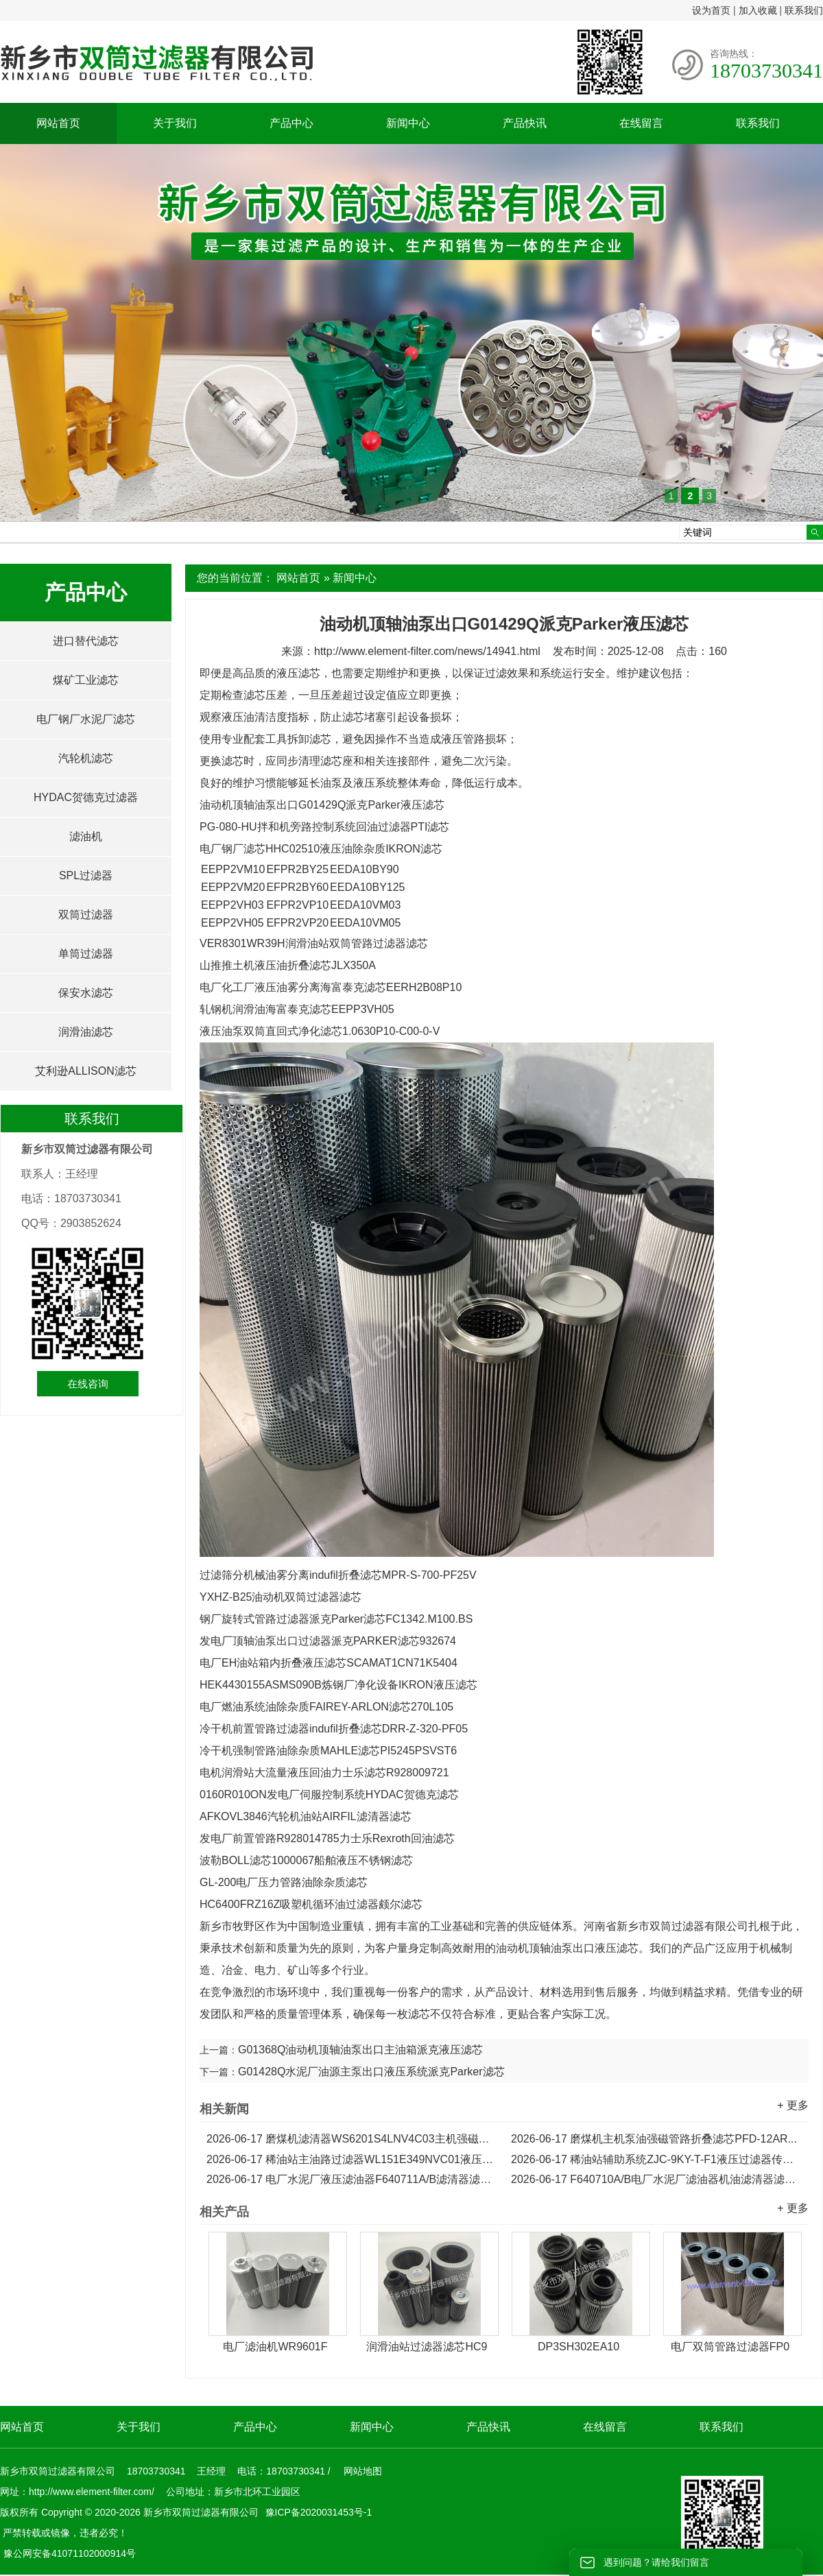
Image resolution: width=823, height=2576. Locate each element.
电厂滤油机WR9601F (275, 2346)
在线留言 (641, 123)
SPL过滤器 (85, 875)
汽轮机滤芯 (85, 758)
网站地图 (363, 2471)
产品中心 (291, 123)
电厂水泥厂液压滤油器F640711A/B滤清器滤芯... (351, 2179)
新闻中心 (408, 123)
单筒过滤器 (85, 953)
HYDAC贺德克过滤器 (86, 797)
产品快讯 (525, 123)
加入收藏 (758, 10)
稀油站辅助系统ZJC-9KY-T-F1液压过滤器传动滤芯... (656, 2159)
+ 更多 (793, 2105)
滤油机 (85, 836)
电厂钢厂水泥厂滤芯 (85, 719)
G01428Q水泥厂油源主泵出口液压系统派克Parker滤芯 (371, 2071)
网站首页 (58, 123)
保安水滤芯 (85, 993)
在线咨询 (87, 1384)
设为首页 (711, 10)
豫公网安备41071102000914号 (69, 2553)
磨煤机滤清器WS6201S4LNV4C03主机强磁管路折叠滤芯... (351, 2139)
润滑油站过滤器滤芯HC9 (426, 2346)
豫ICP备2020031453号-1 (317, 2512)
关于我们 (175, 123)
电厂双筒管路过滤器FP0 (730, 2346)
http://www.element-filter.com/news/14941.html (427, 651)
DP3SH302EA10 (578, 2346)
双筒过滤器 (85, 914)
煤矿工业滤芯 (86, 680)
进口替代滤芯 (86, 641)
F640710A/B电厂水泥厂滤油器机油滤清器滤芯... (656, 2179)
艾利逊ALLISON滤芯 (85, 1071)
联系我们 (804, 10)
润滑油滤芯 (85, 1032)
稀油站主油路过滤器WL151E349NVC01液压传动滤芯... (351, 2159)
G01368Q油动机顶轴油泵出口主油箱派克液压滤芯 (360, 2049)
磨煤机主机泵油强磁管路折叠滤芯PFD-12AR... (654, 2139)
